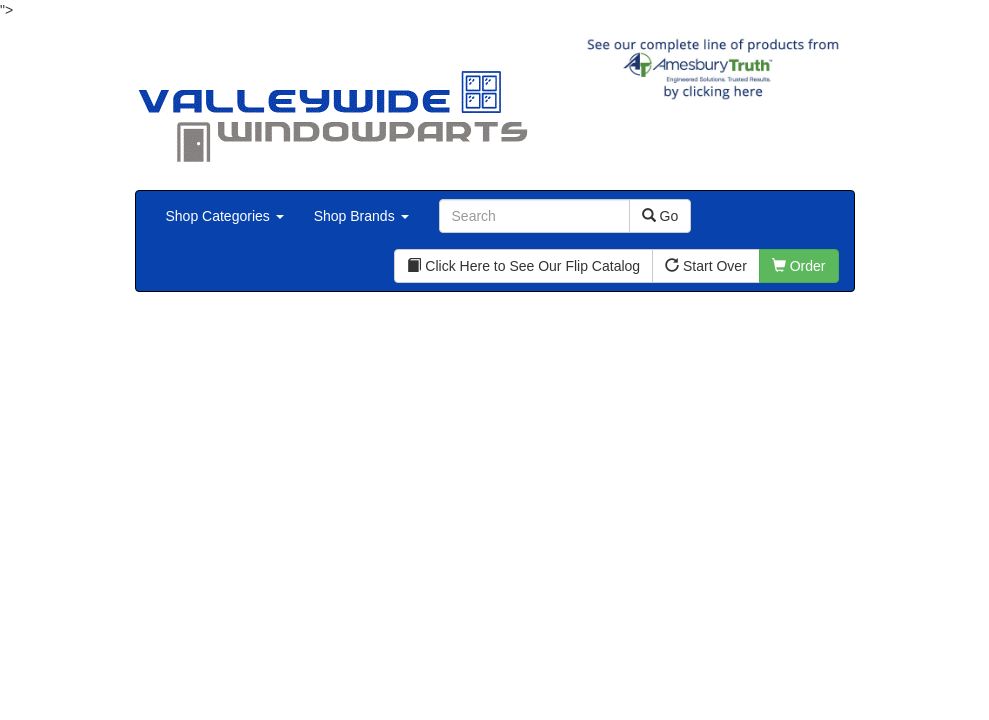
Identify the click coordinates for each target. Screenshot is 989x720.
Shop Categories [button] (225, 216)
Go (660, 216)
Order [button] (799, 266)
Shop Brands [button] (361, 216)
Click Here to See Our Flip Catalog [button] (523, 266)
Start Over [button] (706, 266)
